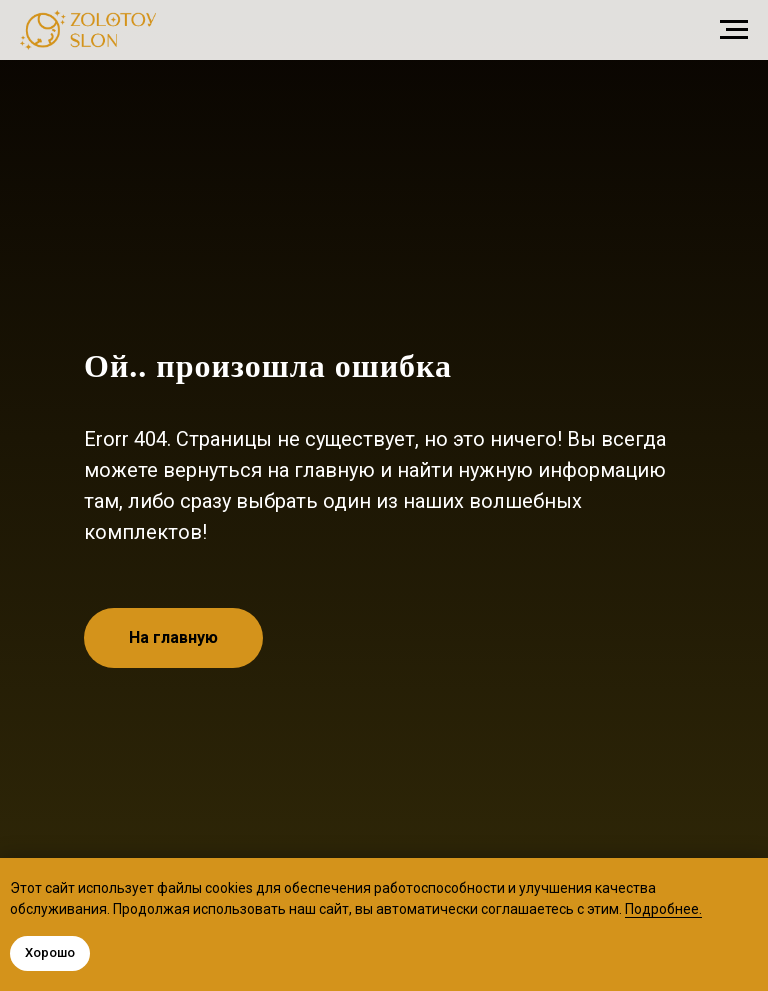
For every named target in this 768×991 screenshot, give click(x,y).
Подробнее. (663, 909)
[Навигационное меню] (734, 30)
